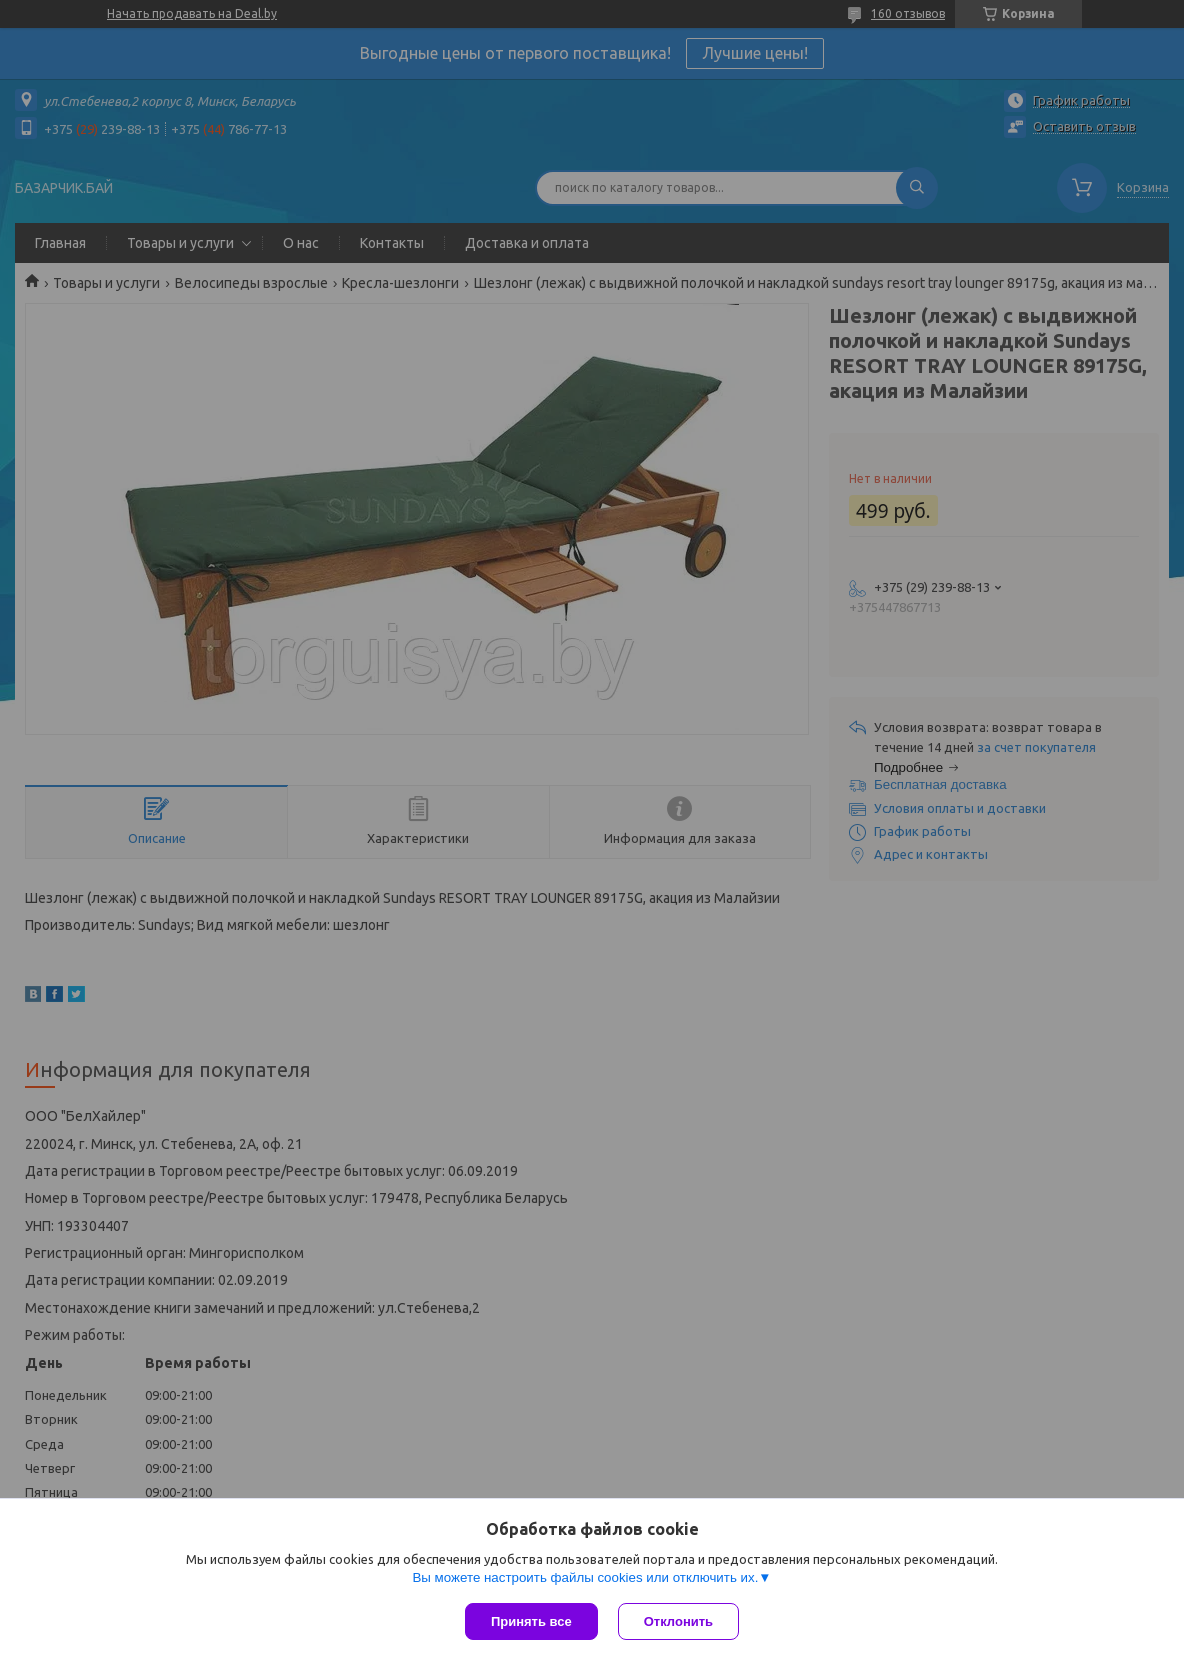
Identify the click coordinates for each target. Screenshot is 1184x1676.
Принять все (531, 1621)
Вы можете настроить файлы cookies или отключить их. (585, 1577)
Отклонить (678, 1621)
